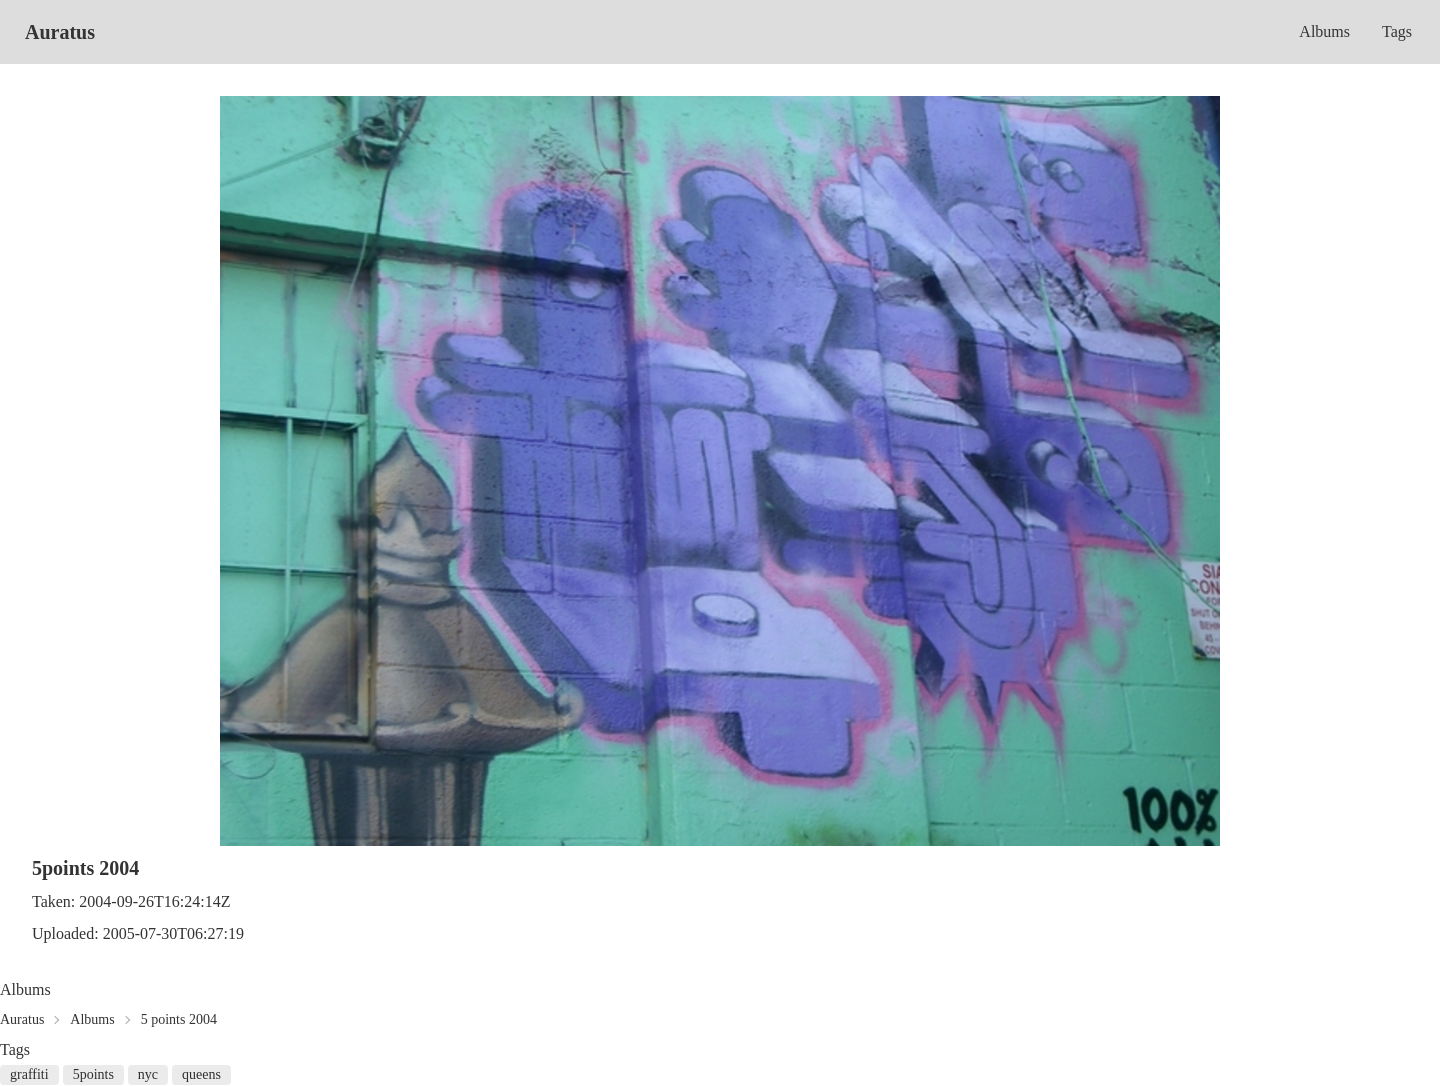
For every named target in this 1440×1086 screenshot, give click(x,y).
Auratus (60, 32)
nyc (148, 1074)
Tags (1397, 31)
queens (201, 1074)
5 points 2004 (179, 1019)
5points (93, 1074)
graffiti (29, 1074)
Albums (1324, 31)
